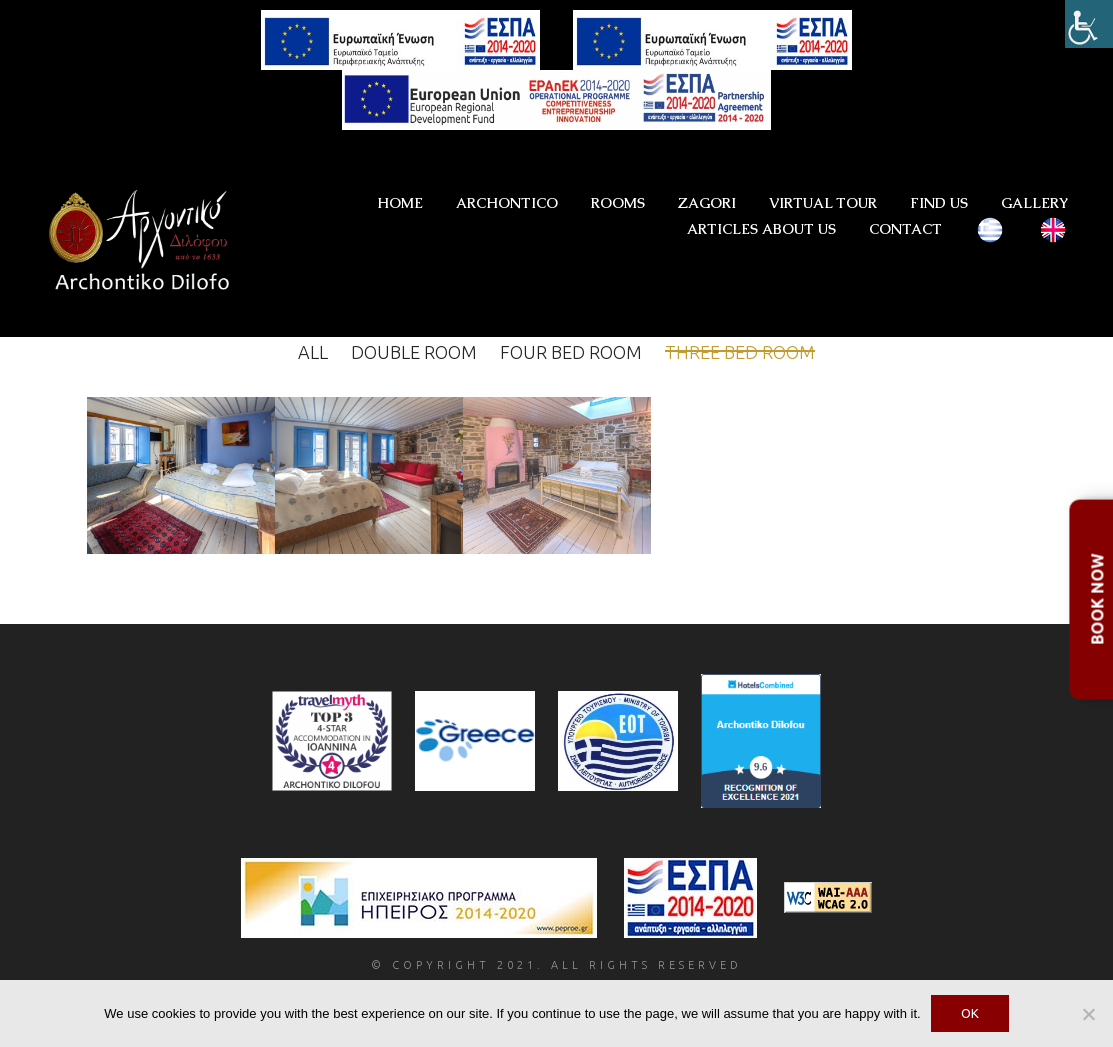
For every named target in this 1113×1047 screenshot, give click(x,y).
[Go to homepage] (145, 243)
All (313, 352)
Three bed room (740, 352)
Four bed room (571, 352)
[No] (1088, 1014)
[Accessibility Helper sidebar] (1089, 24)
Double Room (414, 352)
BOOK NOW (1097, 599)
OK (970, 1013)
